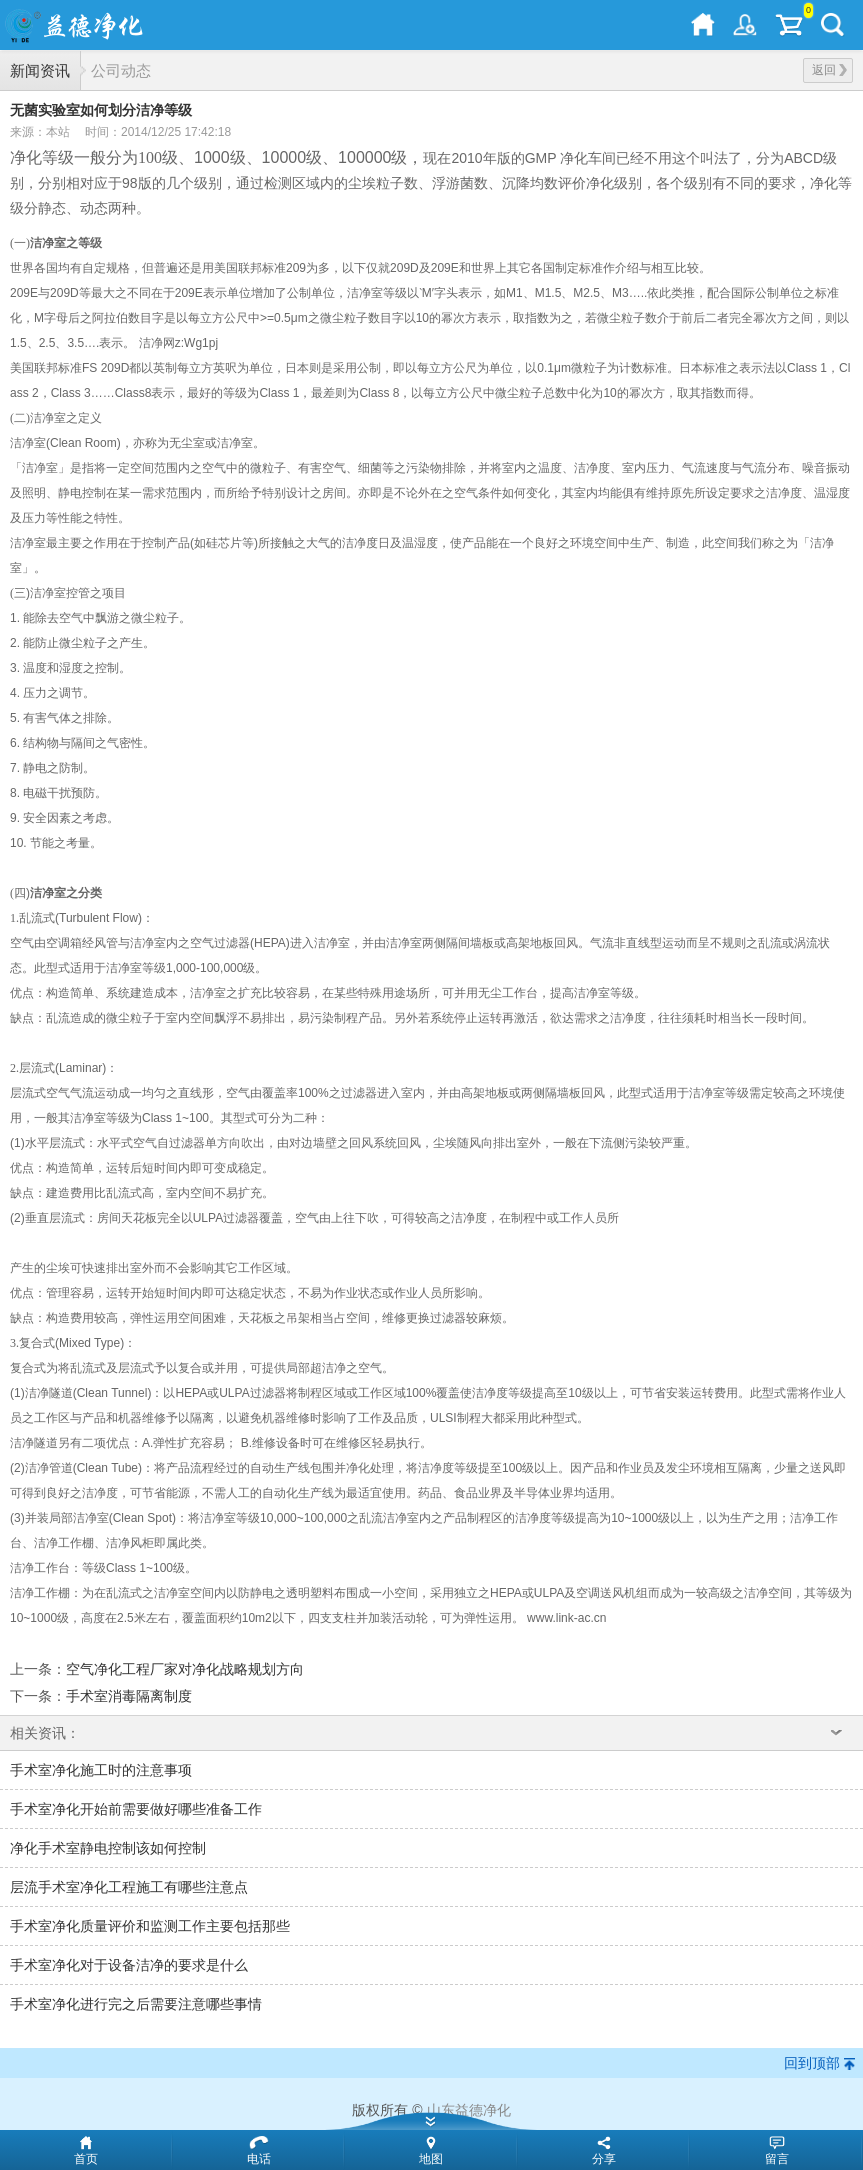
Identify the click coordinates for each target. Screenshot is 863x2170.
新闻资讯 (40, 70)
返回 (829, 70)
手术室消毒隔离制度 (129, 1696)
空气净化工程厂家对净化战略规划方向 (185, 1669)
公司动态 (121, 70)
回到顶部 (812, 2063)
